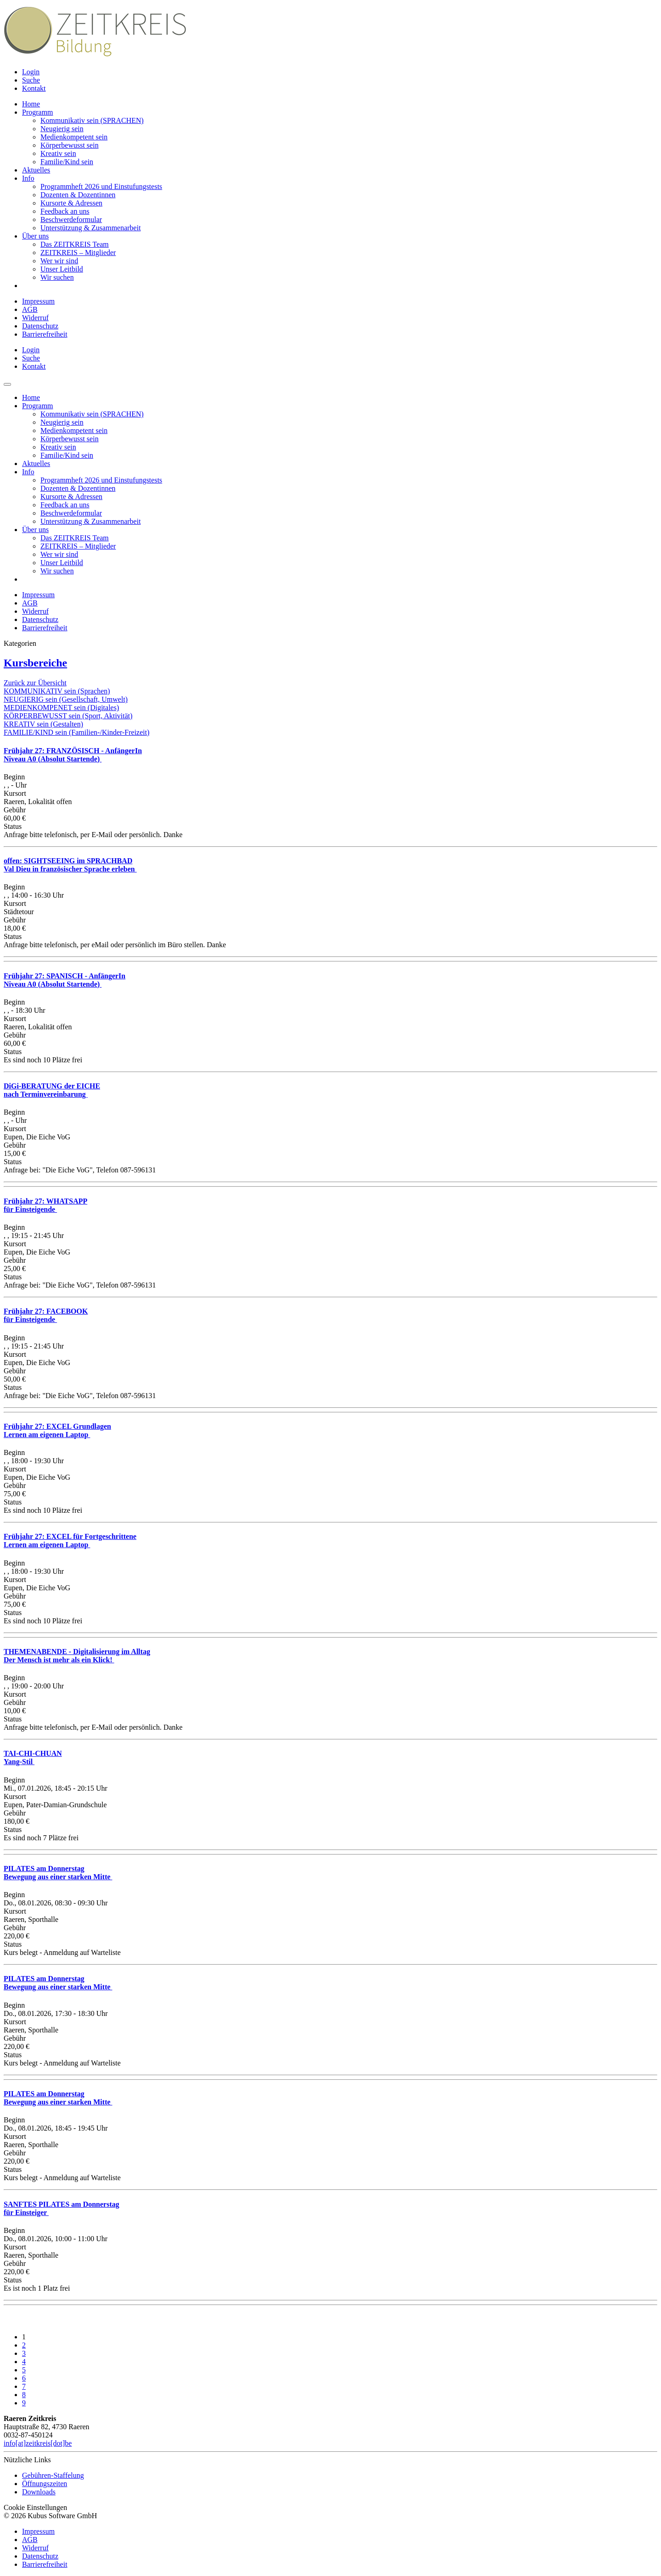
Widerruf (35, 318)
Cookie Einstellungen (35, 2507)
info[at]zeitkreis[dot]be (38, 2443)
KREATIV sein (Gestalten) (43, 724)
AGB (30, 309)
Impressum (38, 301)
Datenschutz (40, 326)
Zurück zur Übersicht (35, 683)
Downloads (39, 2492)
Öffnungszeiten (44, 2483)
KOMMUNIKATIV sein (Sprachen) (57, 691)
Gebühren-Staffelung (53, 2475)
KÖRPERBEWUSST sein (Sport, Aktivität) (68, 716)
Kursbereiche (35, 663)
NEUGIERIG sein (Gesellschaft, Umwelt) (66, 699)
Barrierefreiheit (44, 334)
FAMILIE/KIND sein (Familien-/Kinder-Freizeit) (77, 732)
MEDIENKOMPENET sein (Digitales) (61, 707)
